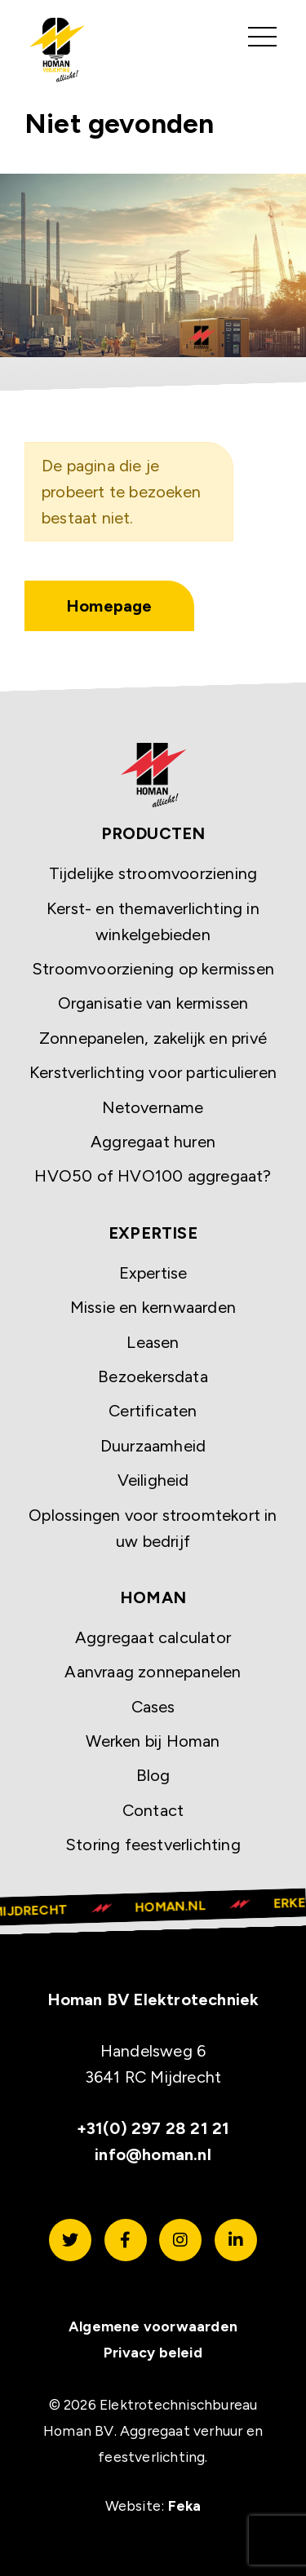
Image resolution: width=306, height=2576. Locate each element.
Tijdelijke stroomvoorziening (153, 873)
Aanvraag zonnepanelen (152, 1671)
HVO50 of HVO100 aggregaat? (152, 1176)
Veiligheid (153, 1480)
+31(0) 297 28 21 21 (153, 2128)
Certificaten (153, 1411)
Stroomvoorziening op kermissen (153, 969)
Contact (153, 1810)
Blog (153, 1775)
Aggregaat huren (153, 1141)
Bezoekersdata (153, 1376)
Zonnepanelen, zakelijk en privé (153, 1038)
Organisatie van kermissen (153, 1003)
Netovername (152, 1107)
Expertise (153, 1273)
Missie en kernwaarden (153, 1307)
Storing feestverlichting (153, 1844)
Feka (185, 2505)
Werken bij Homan (153, 1741)
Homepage (109, 606)
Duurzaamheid (153, 1446)
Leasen (152, 1342)
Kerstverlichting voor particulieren (153, 1072)
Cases (153, 1707)
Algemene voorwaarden (153, 2326)
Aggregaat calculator (153, 1637)
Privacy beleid (153, 2352)
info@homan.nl (153, 2154)
